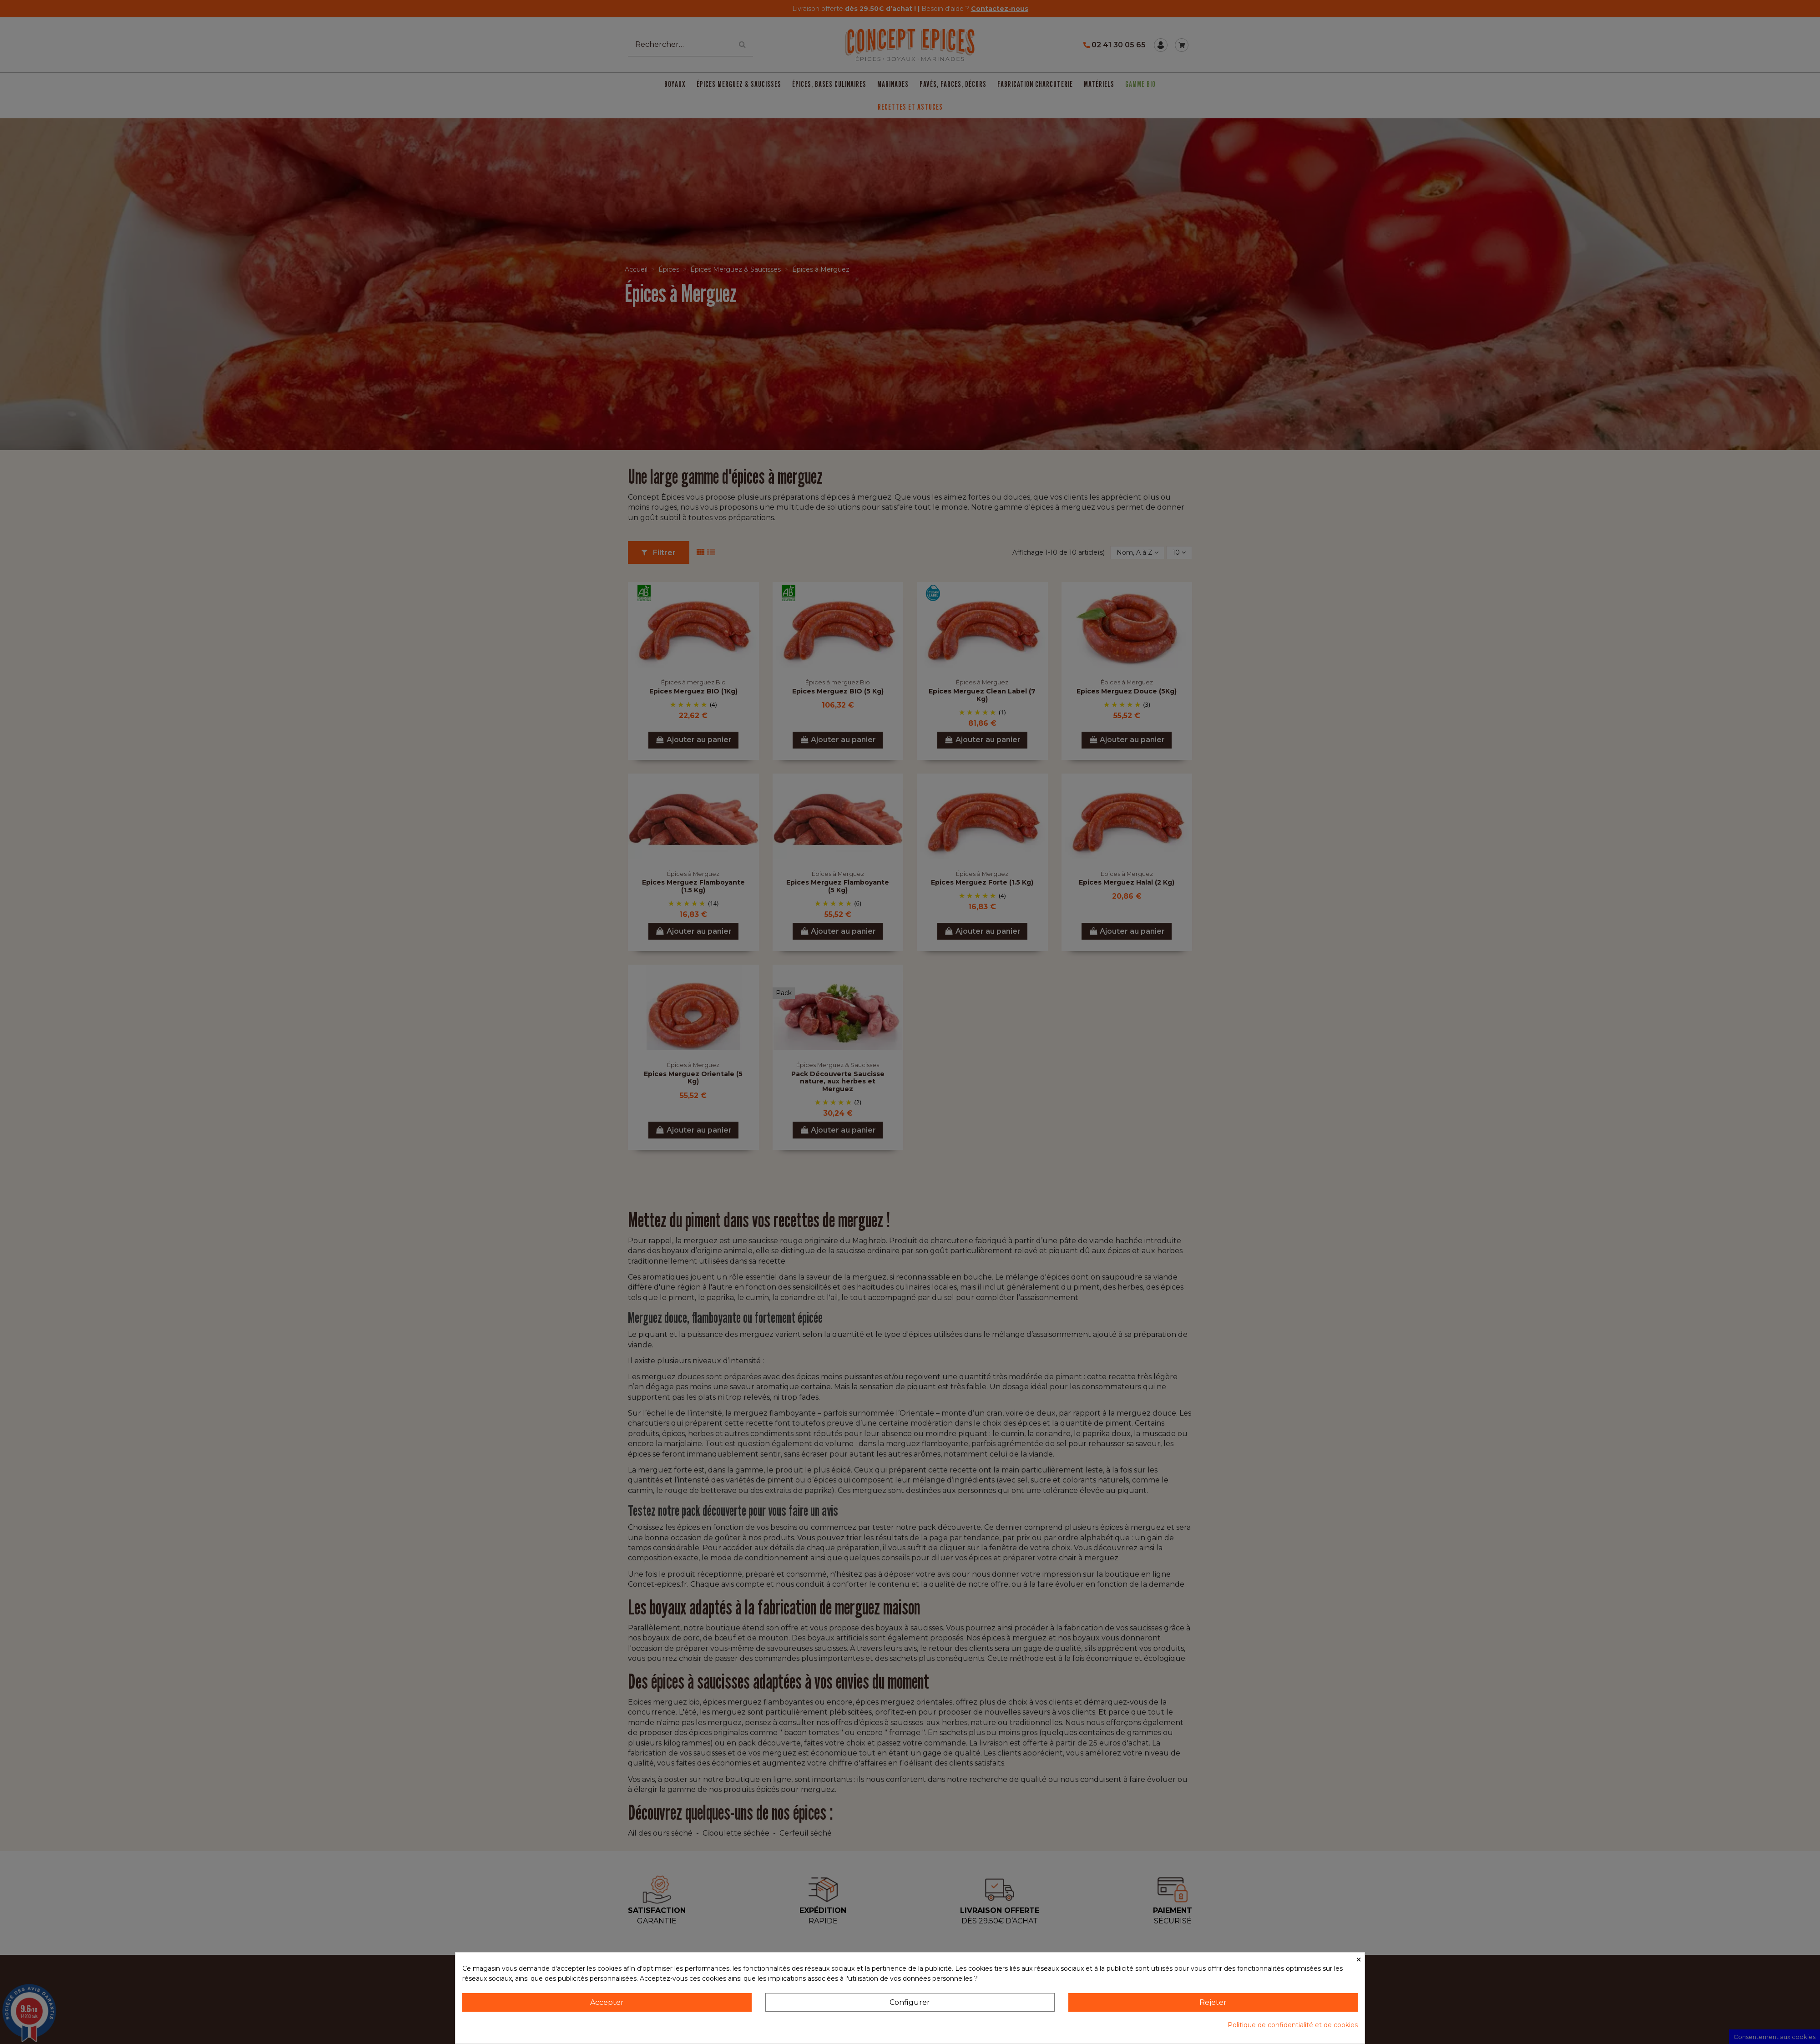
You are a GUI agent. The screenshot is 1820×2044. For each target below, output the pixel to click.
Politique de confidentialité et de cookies (1293, 2025)
